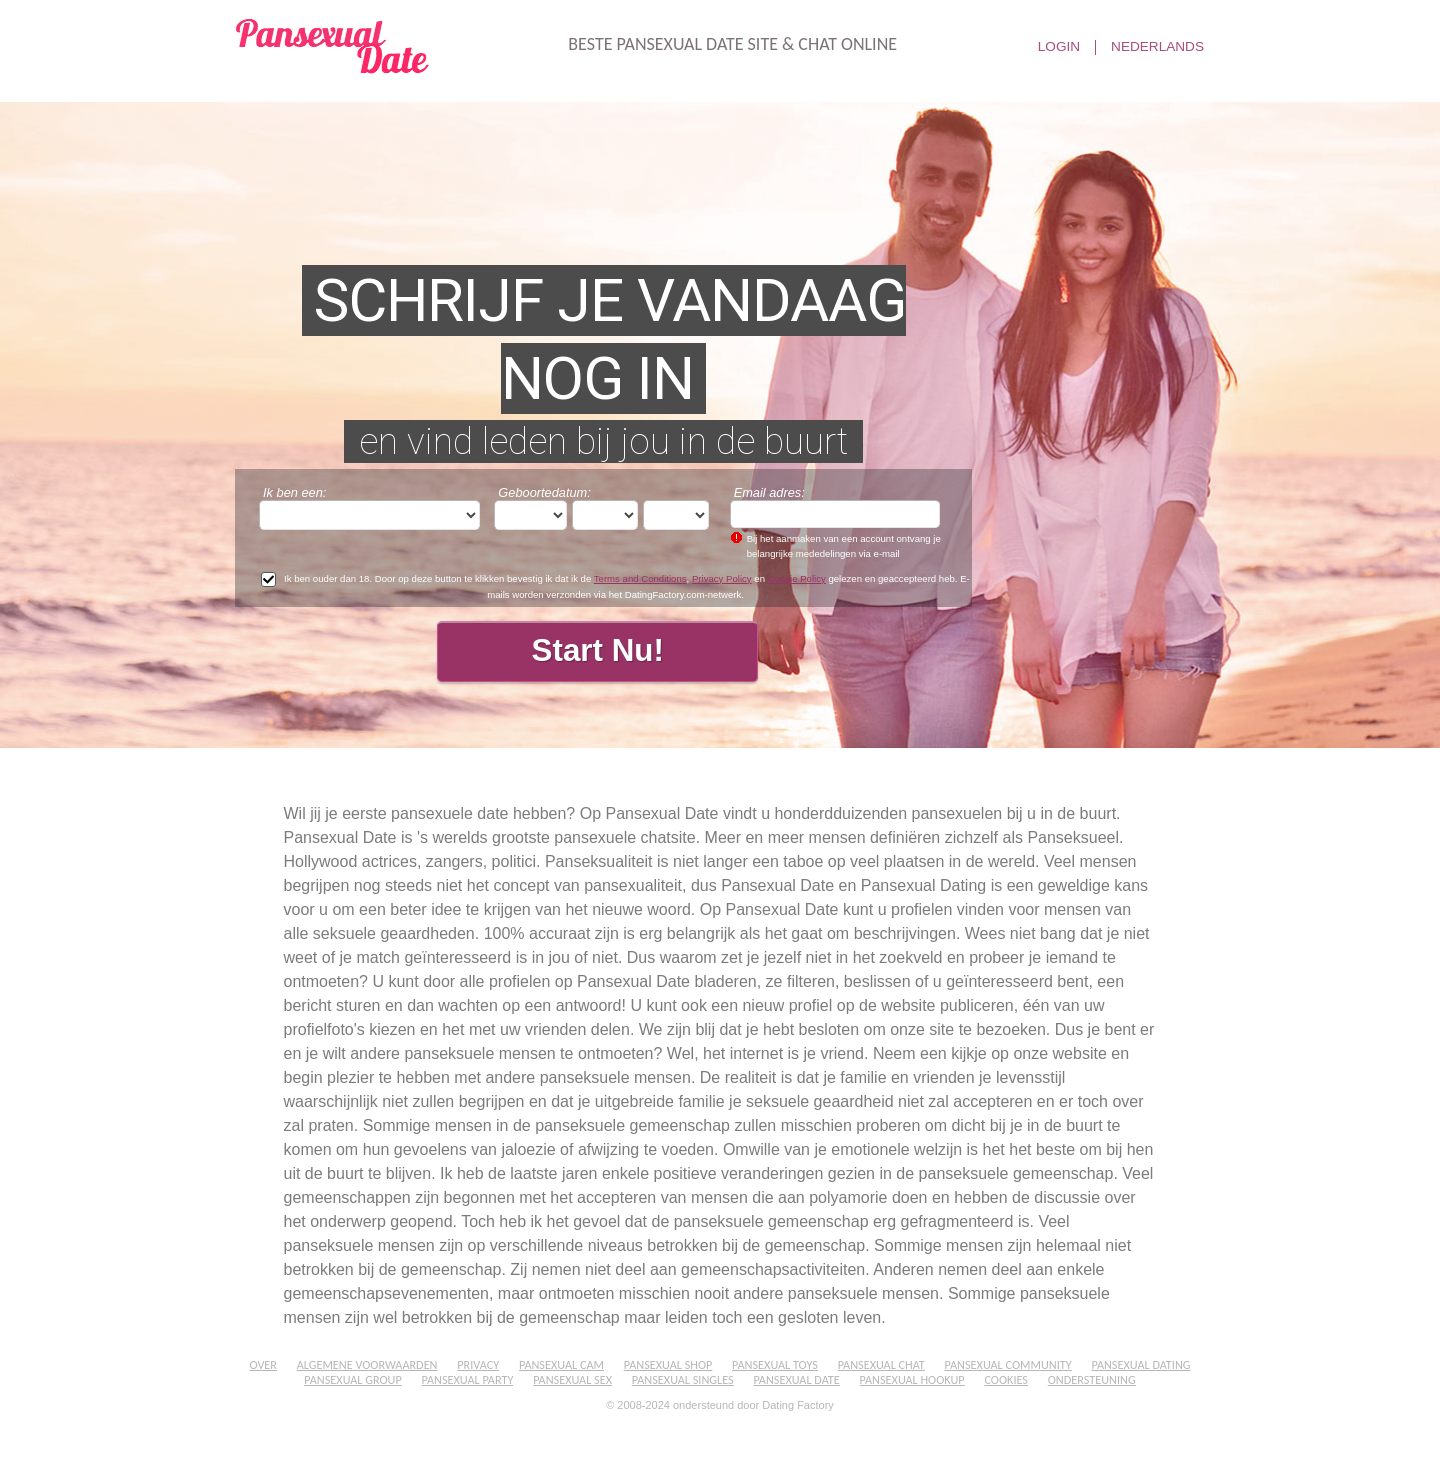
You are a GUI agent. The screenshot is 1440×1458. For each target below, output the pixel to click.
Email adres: (769, 492)
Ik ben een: (294, 492)
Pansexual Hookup (912, 1379)
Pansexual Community (1008, 1364)
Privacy (478, 1364)
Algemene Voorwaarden (367, 1364)
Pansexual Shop (668, 1364)
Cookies (1006, 1379)
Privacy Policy (722, 578)
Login (1059, 47)
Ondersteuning (1092, 1379)
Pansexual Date (796, 1379)
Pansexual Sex (572, 1379)
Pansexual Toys (775, 1364)
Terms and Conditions (640, 578)
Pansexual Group (352, 1379)
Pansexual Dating (1140, 1364)
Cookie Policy (797, 578)
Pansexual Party (468, 1379)
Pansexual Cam (561, 1364)
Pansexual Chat (881, 1364)
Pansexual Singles (683, 1379)
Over (263, 1364)
